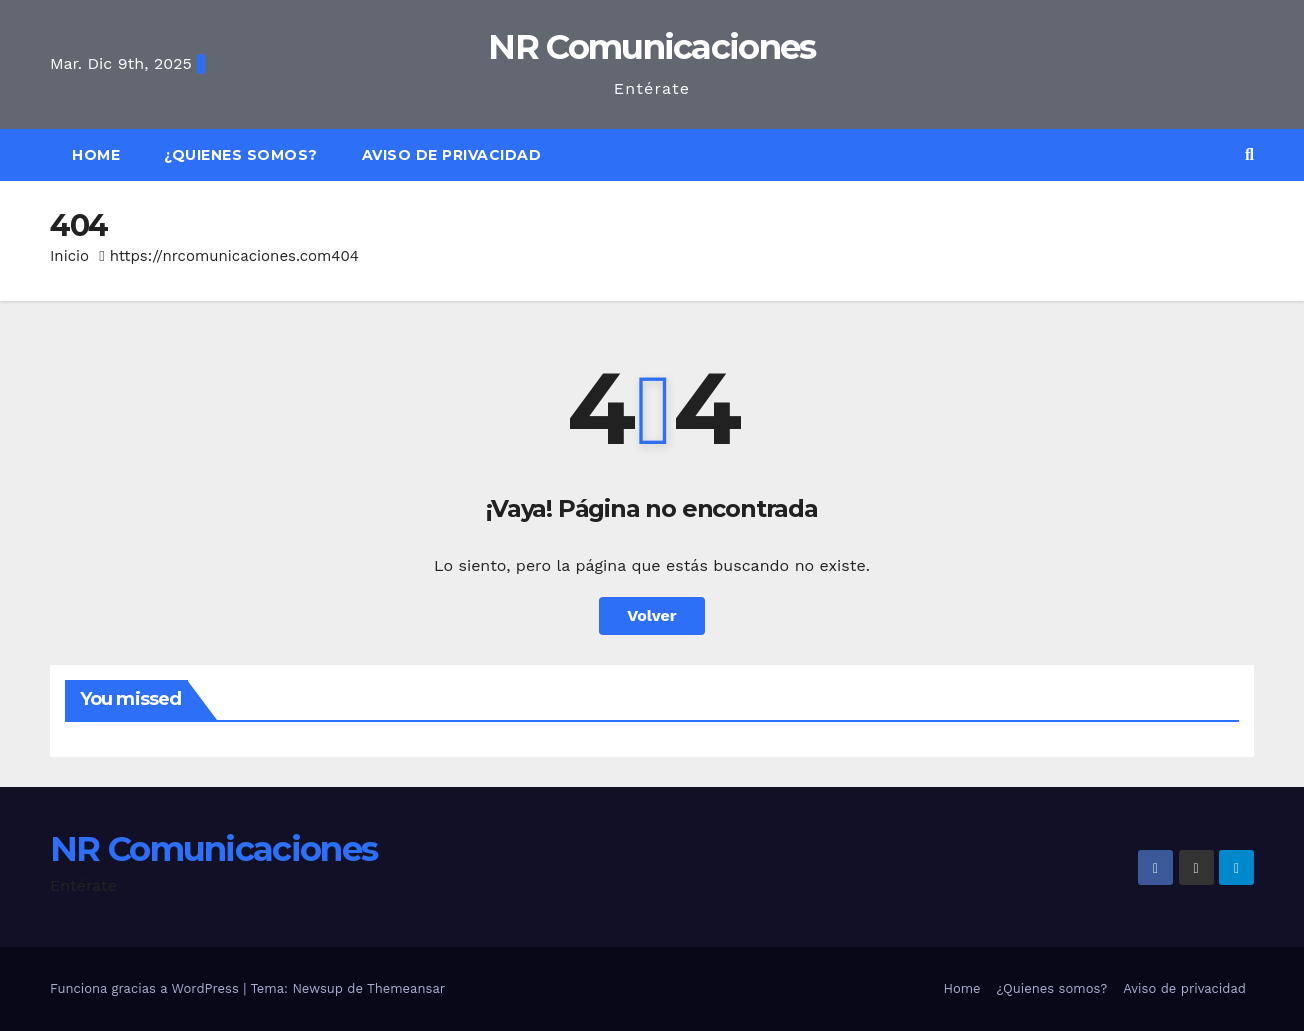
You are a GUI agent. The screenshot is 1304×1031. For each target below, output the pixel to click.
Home (96, 155)
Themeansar (406, 988)
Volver (652, 615)
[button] (1249, 154)
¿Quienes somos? (241, 155)
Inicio (69, 256)
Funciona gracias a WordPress (146, 988)
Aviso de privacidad (452, 155)
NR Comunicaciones (651, 47)
